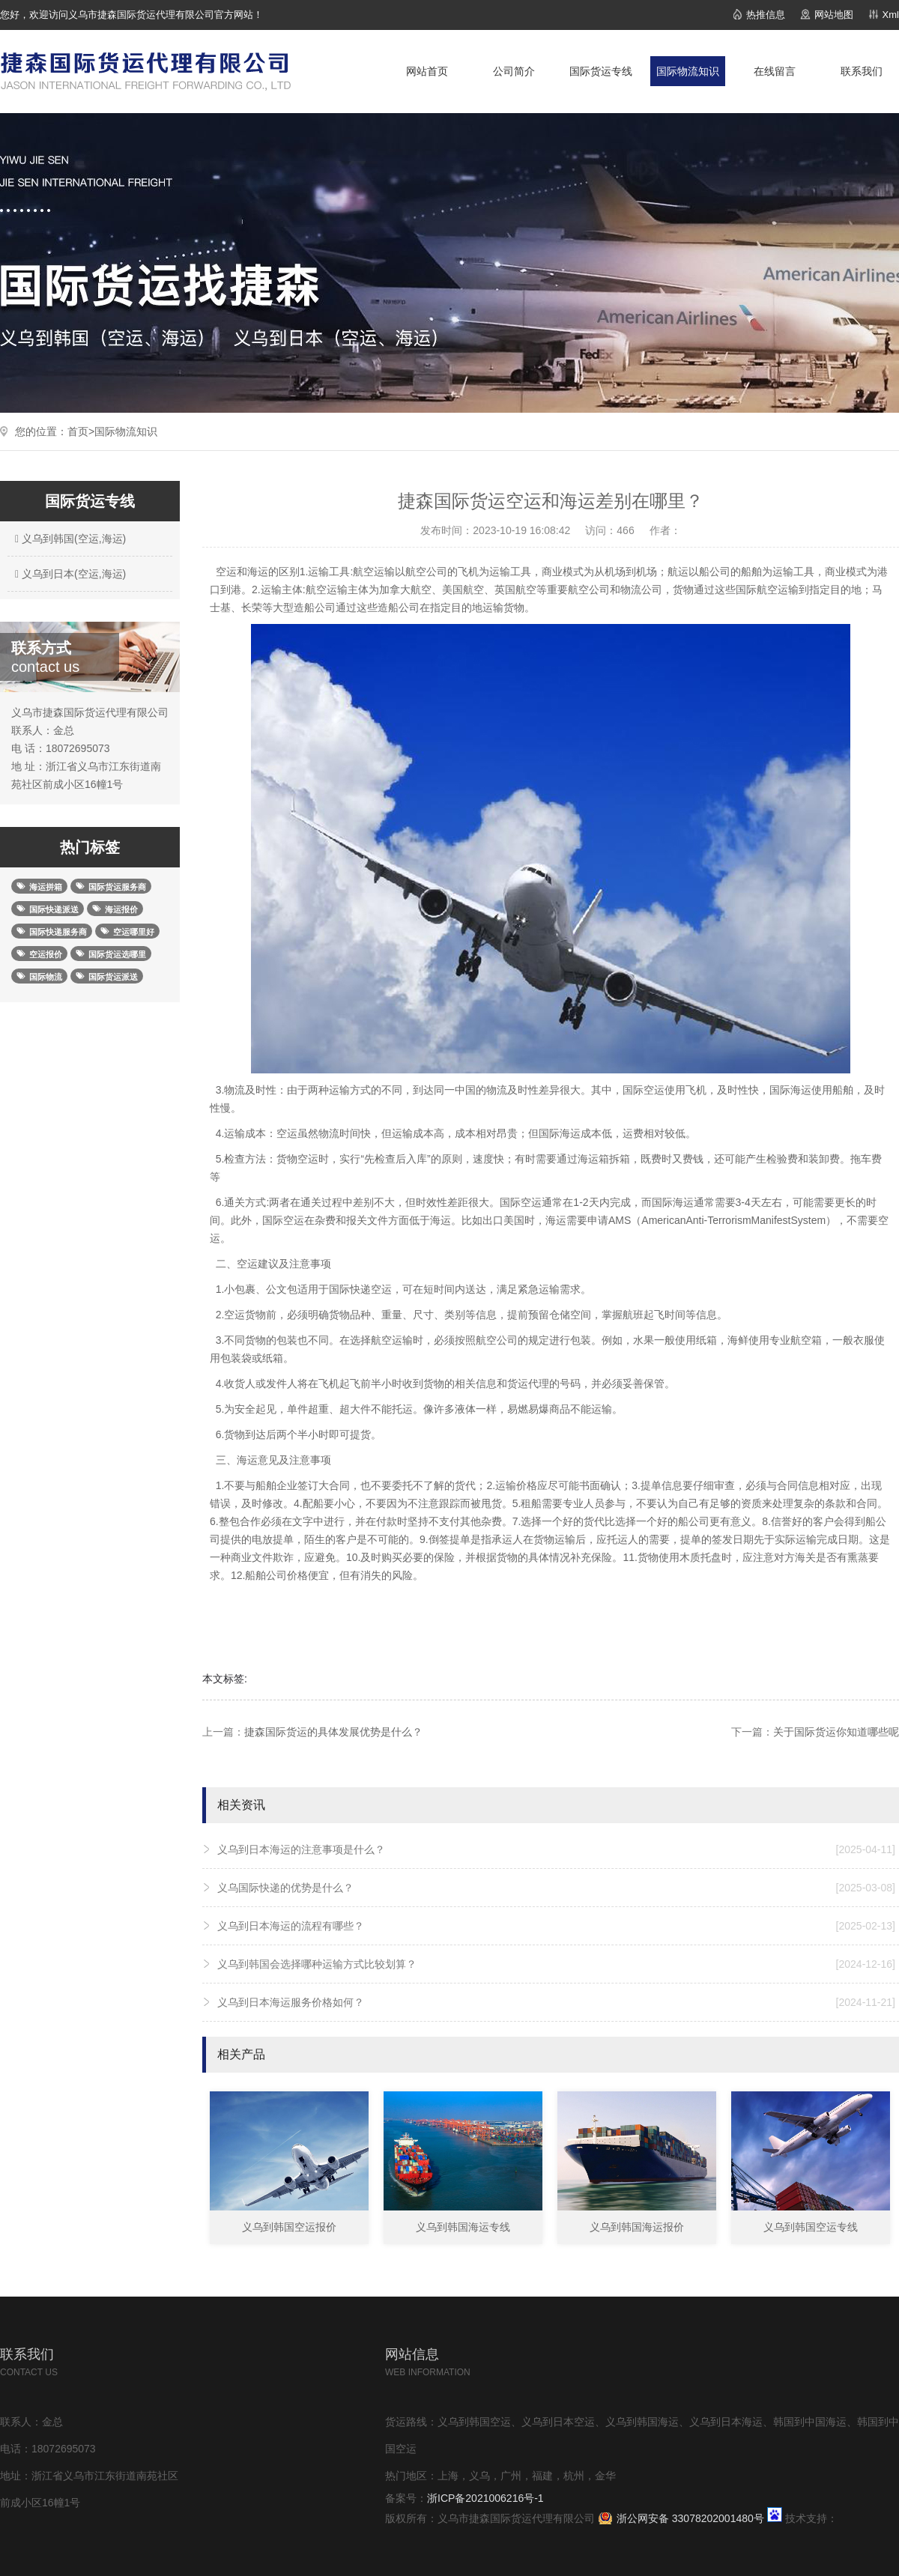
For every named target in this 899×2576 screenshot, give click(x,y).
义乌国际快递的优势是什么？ (556, 1887)
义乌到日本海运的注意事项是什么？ (556, 1849)
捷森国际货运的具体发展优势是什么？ (333, 1732)
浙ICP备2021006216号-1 (485, 2498)
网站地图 (833, 14)
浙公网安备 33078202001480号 (690, 2518)
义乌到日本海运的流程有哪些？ (556, 1926)
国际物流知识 (687, 71)
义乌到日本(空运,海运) (68, 574)
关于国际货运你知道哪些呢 (836, 1732)
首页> (80, 431)
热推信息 (765, 14)
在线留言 (775, 71)
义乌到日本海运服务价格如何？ (556, 2002)
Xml (891, 14)
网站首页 (427, 71)
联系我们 (862, 71)
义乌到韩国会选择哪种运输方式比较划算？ (556, 1964)
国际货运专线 (600, 71)
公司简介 (514, 71)
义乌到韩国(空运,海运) (68, 539)
